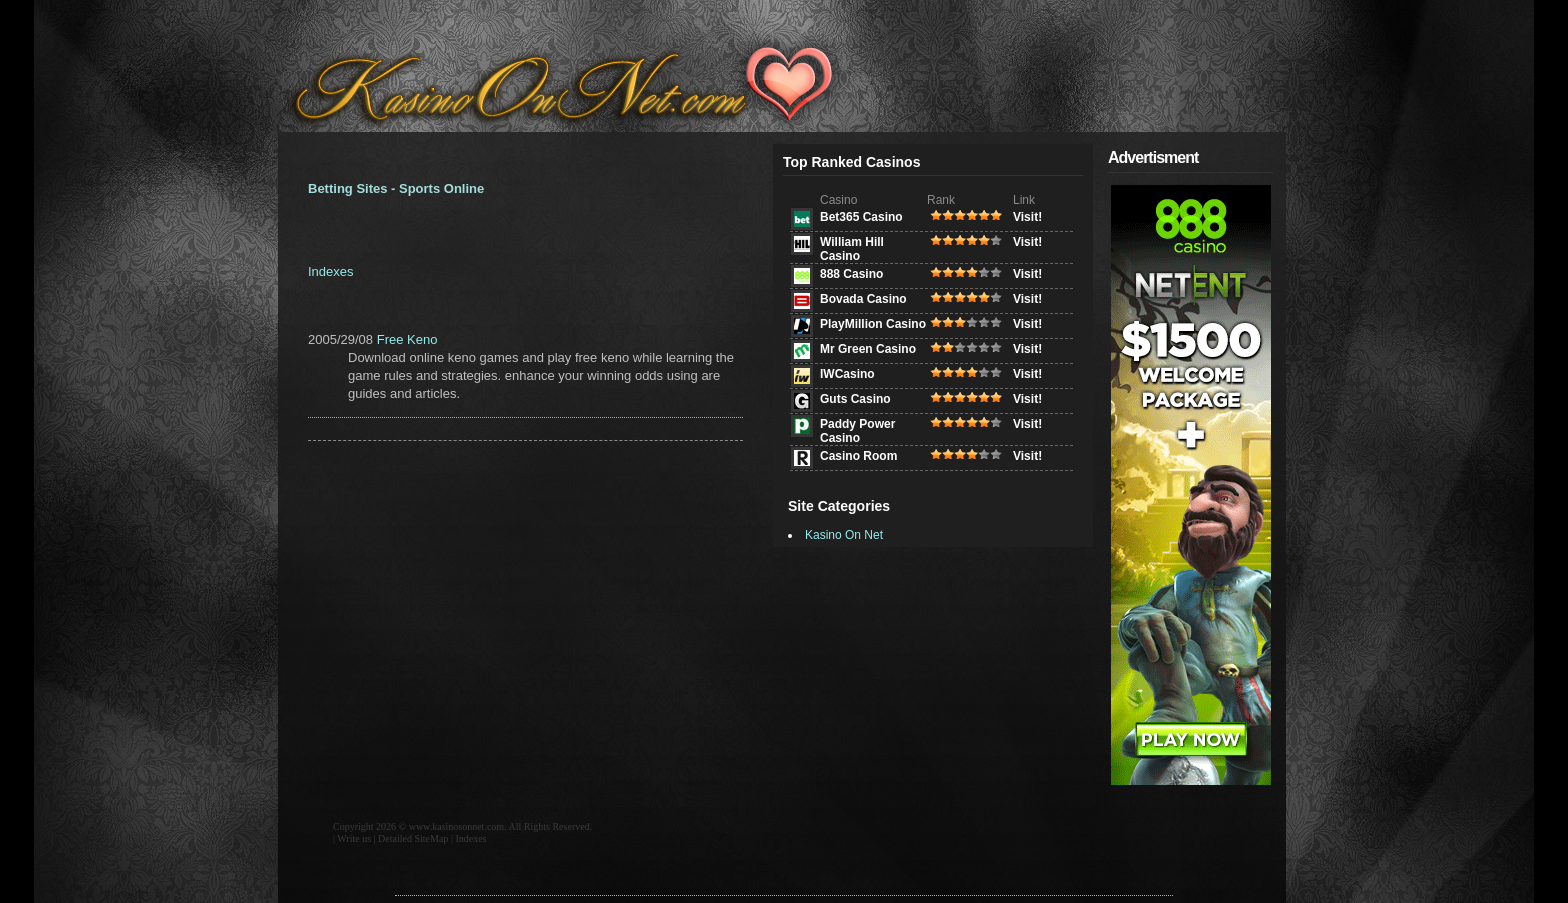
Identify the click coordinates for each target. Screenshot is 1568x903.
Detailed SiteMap (413, 838)
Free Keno (407, 339)
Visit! (1027, 217)
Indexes (331, 271)
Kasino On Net (844, 535)
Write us (354, 838)
